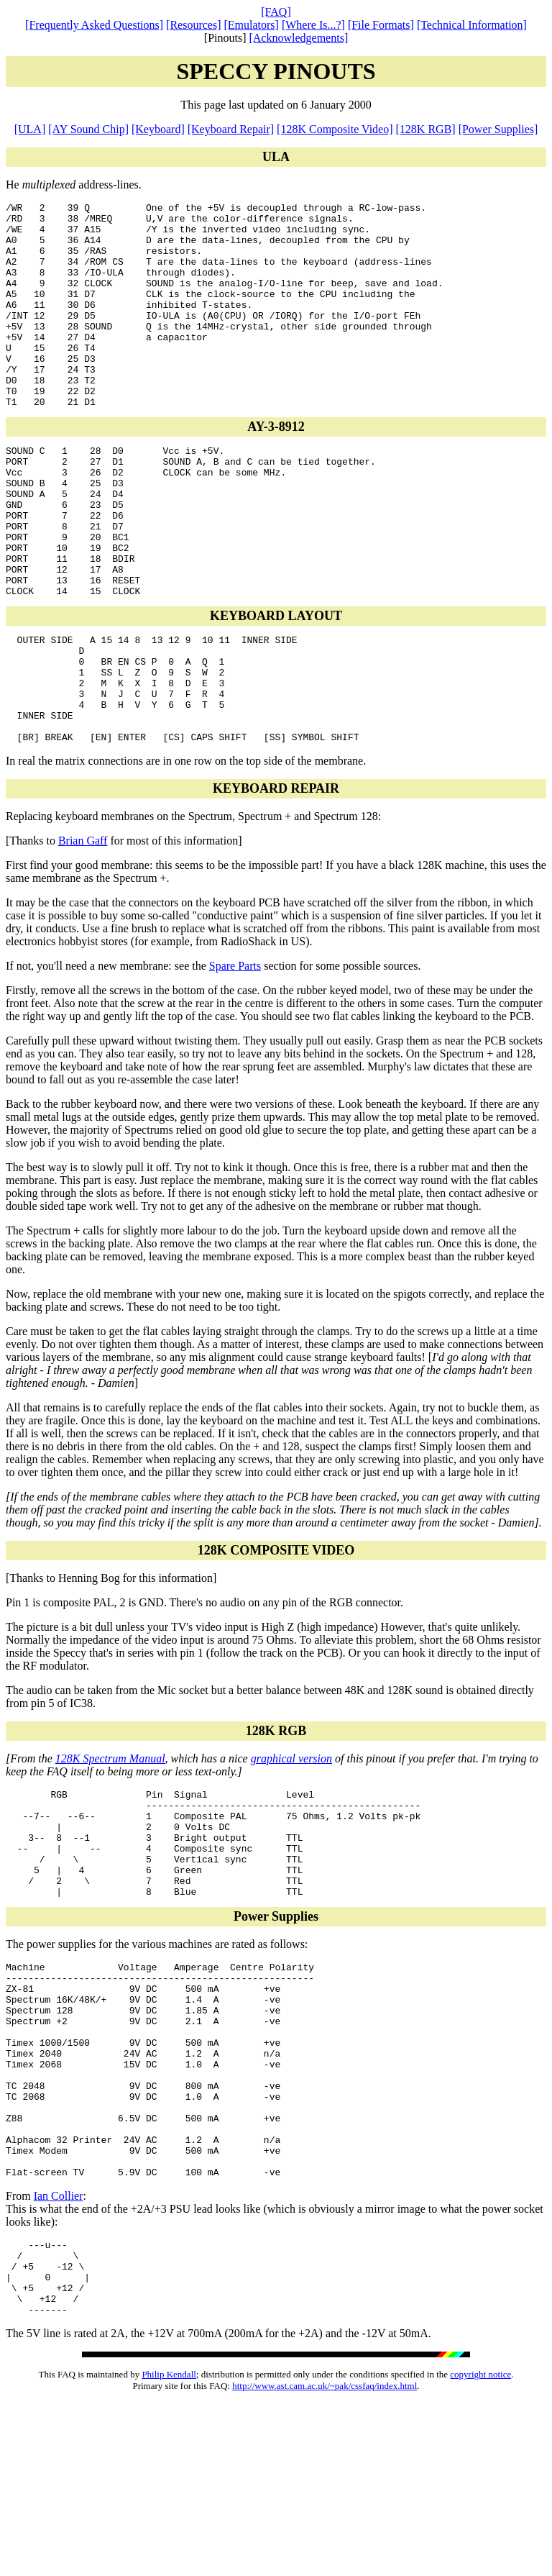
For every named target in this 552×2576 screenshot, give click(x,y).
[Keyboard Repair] (231, 129)
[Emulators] (251, 25)
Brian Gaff (83, 933)
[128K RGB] (426, 129)
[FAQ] (275, 12)
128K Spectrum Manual (110, 1851)
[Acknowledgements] (298, 38)
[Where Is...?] (313, 25)
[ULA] (30, 129)
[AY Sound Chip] (88, 129)
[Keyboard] (158, 129)
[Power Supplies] (498, 129)
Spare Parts (235, 1058)
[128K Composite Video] (334, 129)
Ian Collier (58, 2353)
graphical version (291, 1851)
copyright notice (480, 2546)
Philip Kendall (169, 2546)
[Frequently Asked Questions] (94, 25)
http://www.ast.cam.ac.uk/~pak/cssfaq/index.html (324, 2558)
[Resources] (193, 25)
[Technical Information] (472, 25)
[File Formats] (381, 25)
